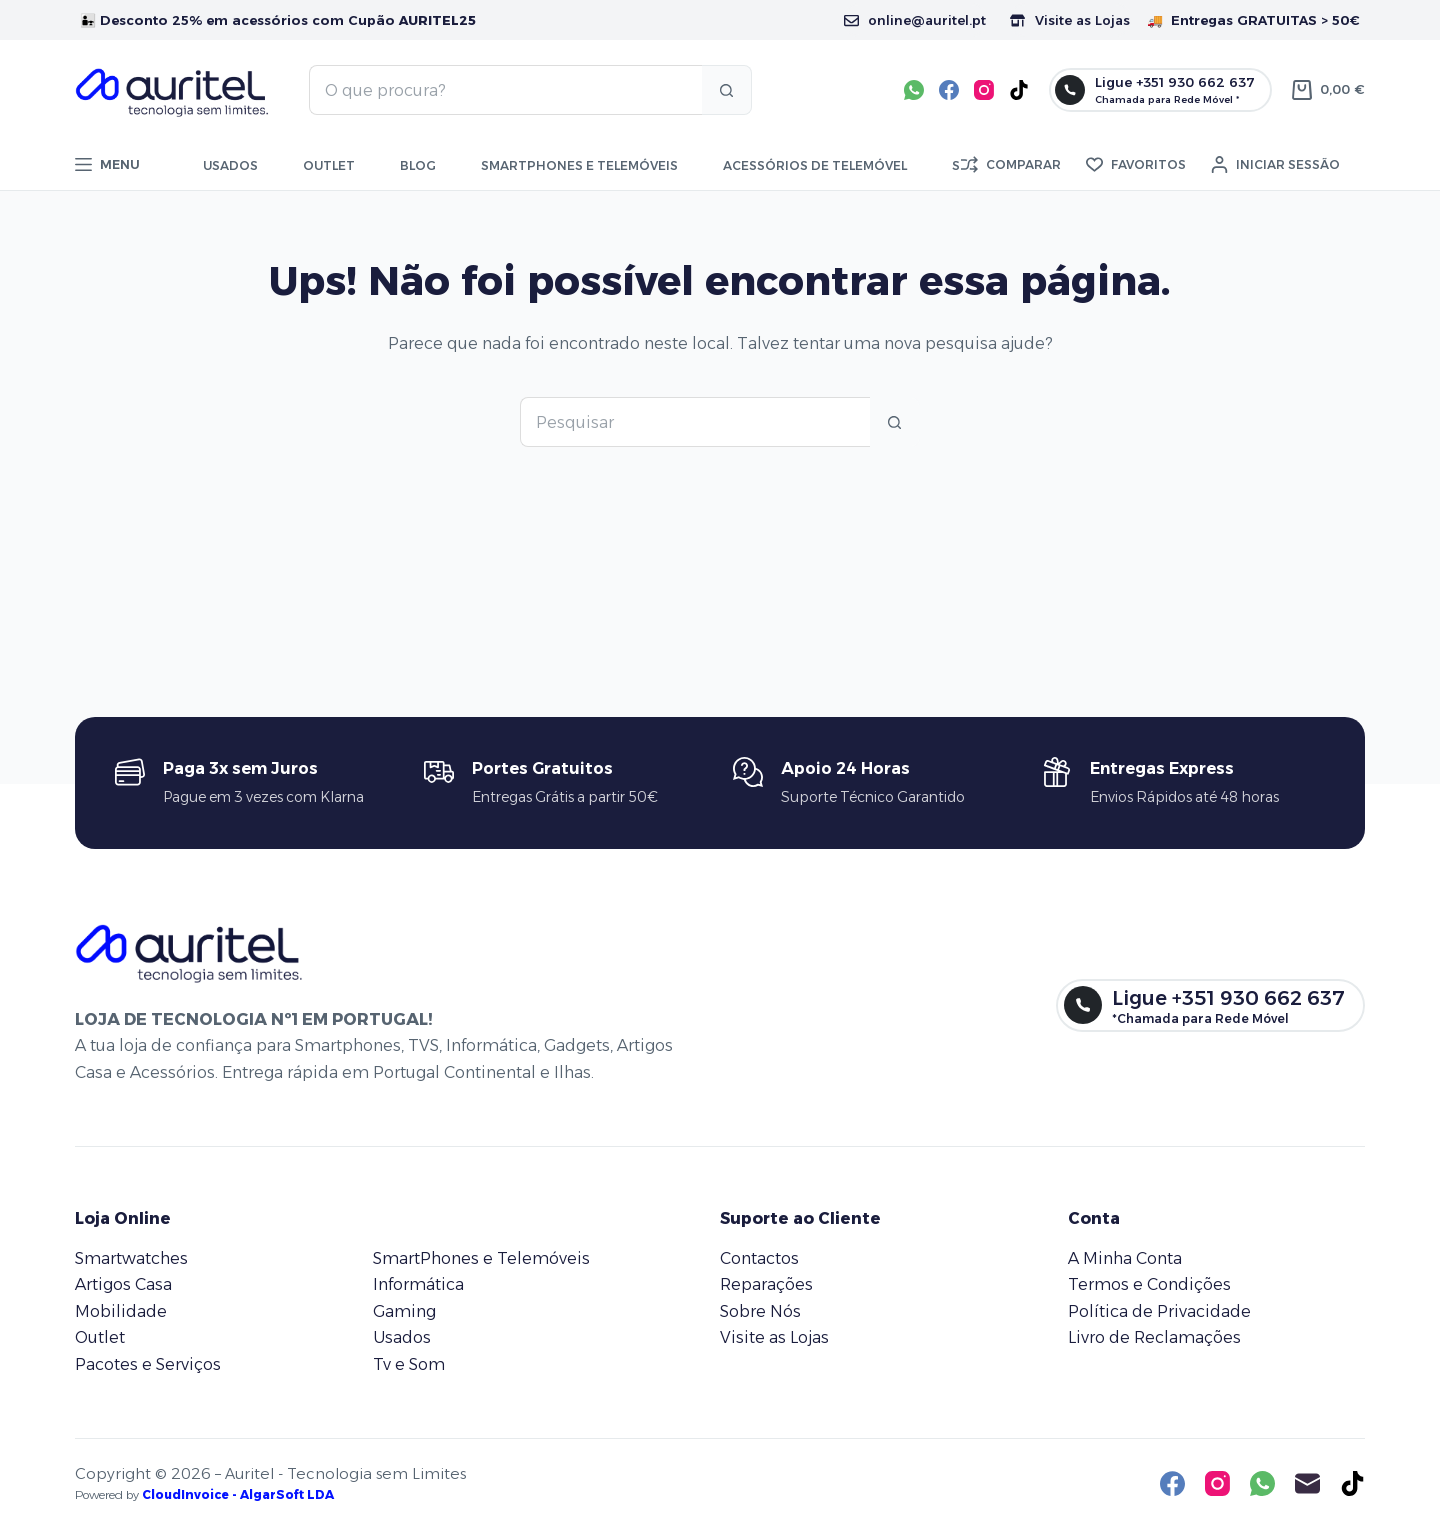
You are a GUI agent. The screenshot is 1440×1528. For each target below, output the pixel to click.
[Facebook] (949, 90)
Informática (418, 1284)
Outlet (329, 165)
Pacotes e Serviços (148, 1364)
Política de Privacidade (1159, 1311)
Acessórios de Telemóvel (815, 165)
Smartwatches (131, 1258)
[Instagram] (984, 90)
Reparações (766, 1284)
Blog (418, 165)
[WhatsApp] (914, 90)
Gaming (404, 1311)
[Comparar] (1011, 165)
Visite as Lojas (1070, 20)
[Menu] (107, 165)
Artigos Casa (123, 1284)
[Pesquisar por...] (505, 90)
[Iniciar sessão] (1275, 165)
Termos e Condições (1149, 1284)
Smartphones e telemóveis (579, 165)
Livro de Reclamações (1154, 1337)
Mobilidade (121, 1311)
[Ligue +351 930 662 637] (1160, 90)
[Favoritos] (1136, 165)
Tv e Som (409, 1364)
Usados (230, 165)
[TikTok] (1019, 90)
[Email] (1307, 1483)
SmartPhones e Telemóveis (481, 1258)
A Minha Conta (1125, 1258)
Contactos (759, 1258)
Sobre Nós (760, 1311)
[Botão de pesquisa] (727, 90)
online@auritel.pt (915, 20)
